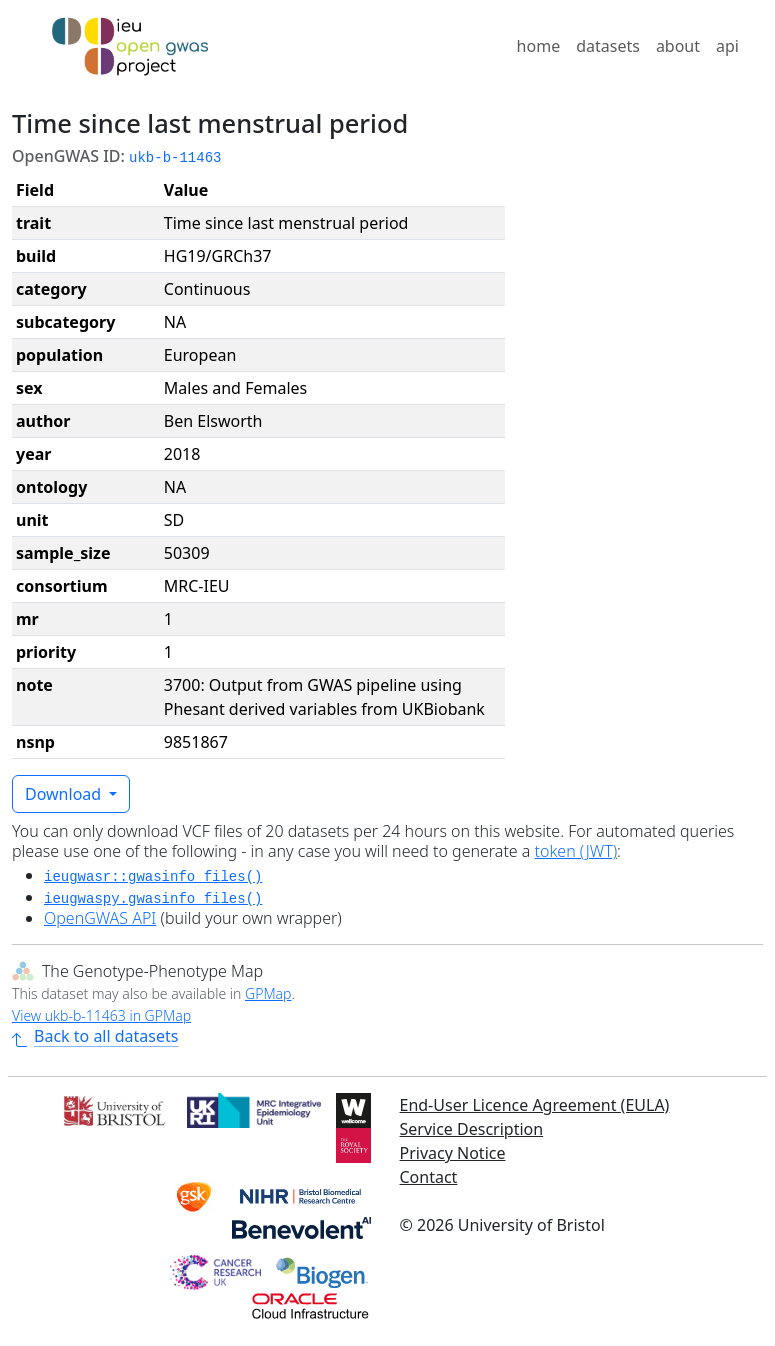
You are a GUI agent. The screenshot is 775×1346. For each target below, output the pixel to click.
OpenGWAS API (100, 918)
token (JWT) (576, 851)
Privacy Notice (453, 1153)
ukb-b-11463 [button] (175, 158)
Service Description (472, 1129)
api (727, 46)
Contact (429, 1177)
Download (65, 794)
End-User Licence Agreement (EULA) (535, 1105)
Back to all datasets (95, 1036)
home (539, 46)
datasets (608, 46)
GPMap (268, 993)
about (678, 46)
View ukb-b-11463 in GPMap (101, 1015)
